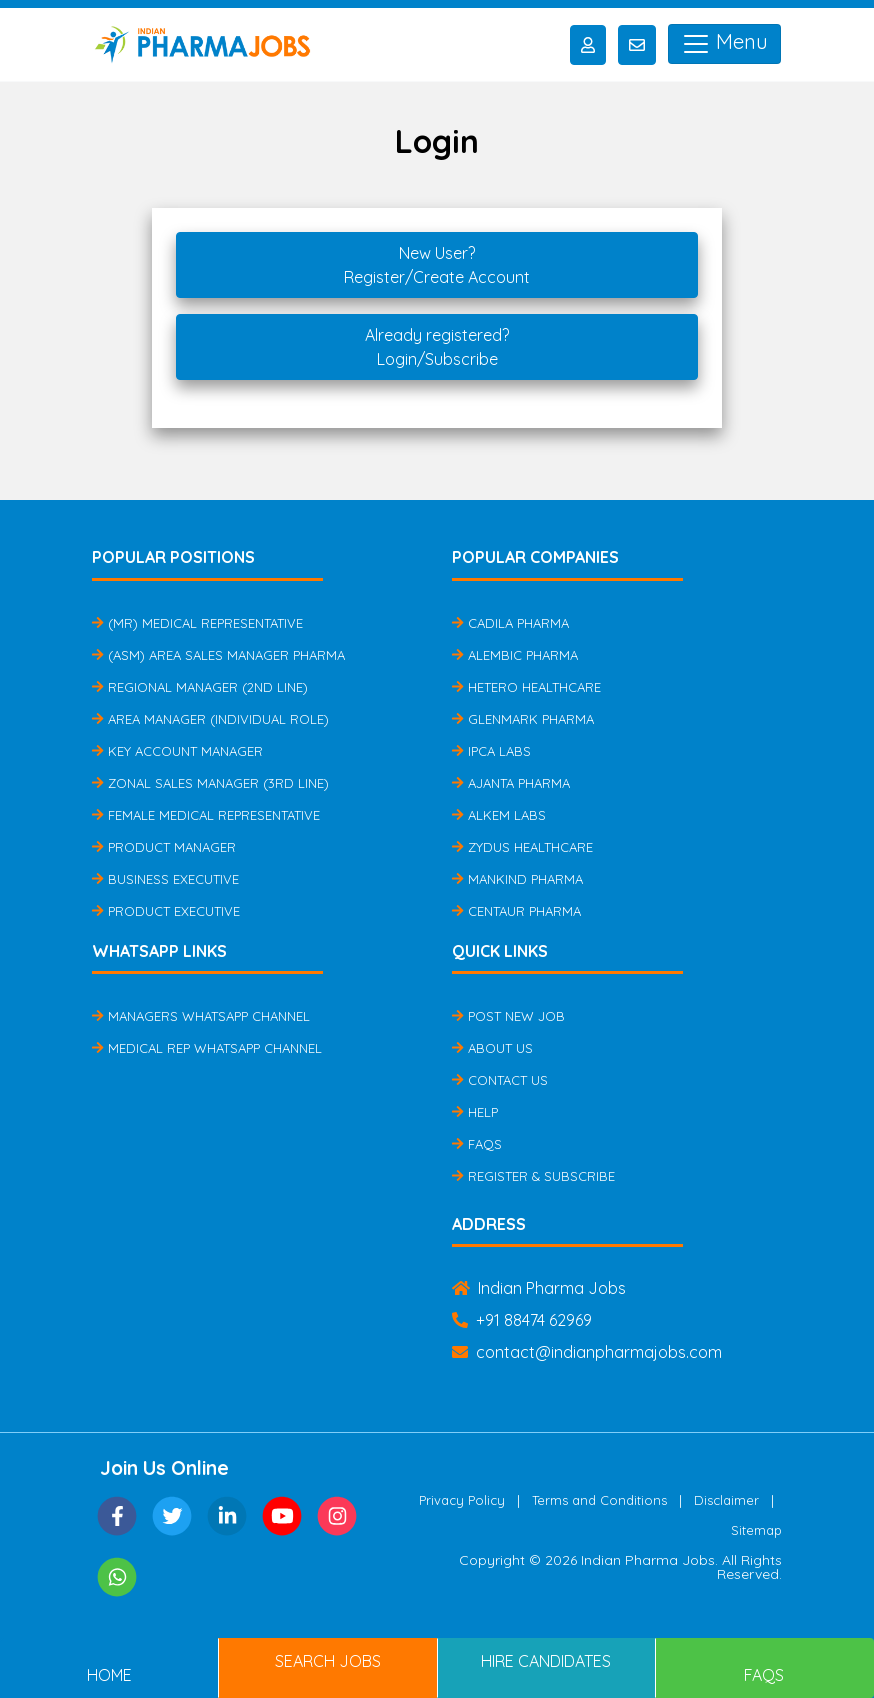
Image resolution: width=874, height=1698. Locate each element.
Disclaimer (726, 1500)
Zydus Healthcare (522, 847)
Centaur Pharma (516, 911)
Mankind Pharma (517, 879)
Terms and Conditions (599, 1500)
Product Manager (164, 847)
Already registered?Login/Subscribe (437, 347)
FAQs (477, 1144)
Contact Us (500, 1080)
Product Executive (166, 911)
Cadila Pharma (510, 623)
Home (109, 1675)
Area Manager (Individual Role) (210, 719)
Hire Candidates (546, 1661)
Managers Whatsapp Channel (201, 1016)
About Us (492, 1048)
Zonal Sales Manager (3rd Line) (210, 783)
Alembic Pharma (515, 655)
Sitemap (756, 1530)
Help (475, 1112)
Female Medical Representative (206, 815)
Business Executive (165, 879)
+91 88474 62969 (522, 1320)
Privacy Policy (462, 1500)
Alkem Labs (499, 815)
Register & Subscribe (533, 1176)
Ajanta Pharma (511, 783)
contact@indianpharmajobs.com (587, 1352)
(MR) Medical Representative (197, 623)
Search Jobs (328, 1661)
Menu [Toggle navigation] (724, 44)
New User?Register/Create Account (437, 265)
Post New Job (508, 1016)
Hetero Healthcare (526, 687)
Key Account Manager (177, 751)
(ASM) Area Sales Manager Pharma (218, 655)
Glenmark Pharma (523, 719)
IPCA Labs (491, 751)
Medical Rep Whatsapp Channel (207, 1048)
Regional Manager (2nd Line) (200, 687)
